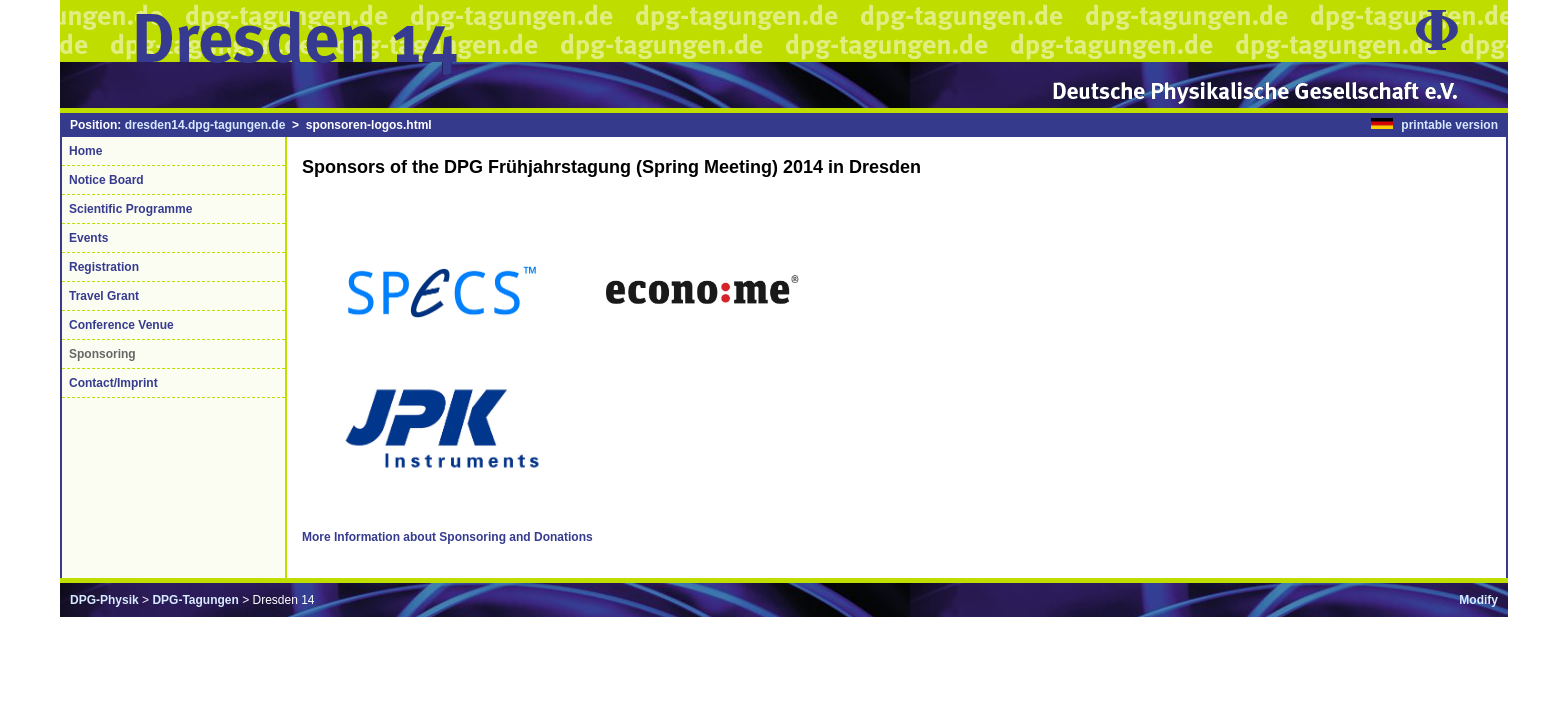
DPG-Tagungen (195, 600)
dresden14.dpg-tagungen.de (205, 125)
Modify (1478, 600)
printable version (1449, 125)
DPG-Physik (104, 600)
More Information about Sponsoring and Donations (447, 537)
